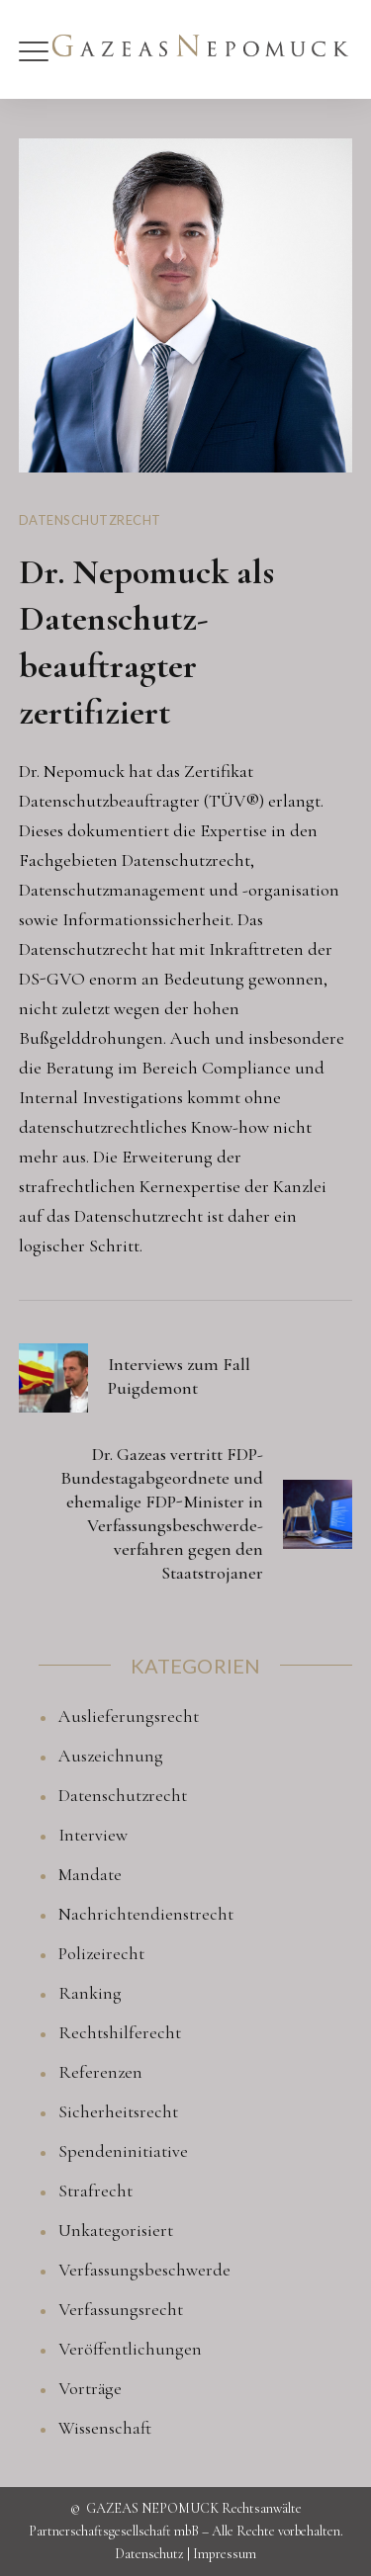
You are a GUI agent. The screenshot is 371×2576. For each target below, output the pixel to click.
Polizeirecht (101, 1953)
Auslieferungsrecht (128, 1716)
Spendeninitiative (123, 2151)
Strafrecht (95, 2190)
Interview (93, 1835)
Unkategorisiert (115, 2230)
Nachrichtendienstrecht (145, 1914)
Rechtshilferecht (119, 2032)
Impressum (224, 2553)
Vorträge (90, 2388)
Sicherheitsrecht (118, 2111)
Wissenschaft (104, 2428)
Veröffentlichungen (130, 2349)
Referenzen (100, 2072)
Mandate (90, 1874)
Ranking (90, 1993)
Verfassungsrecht (120, 2309)
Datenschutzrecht (90, 520)
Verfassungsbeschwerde (144, 2269)
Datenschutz (149, 2553)
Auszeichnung (110, 1755)
